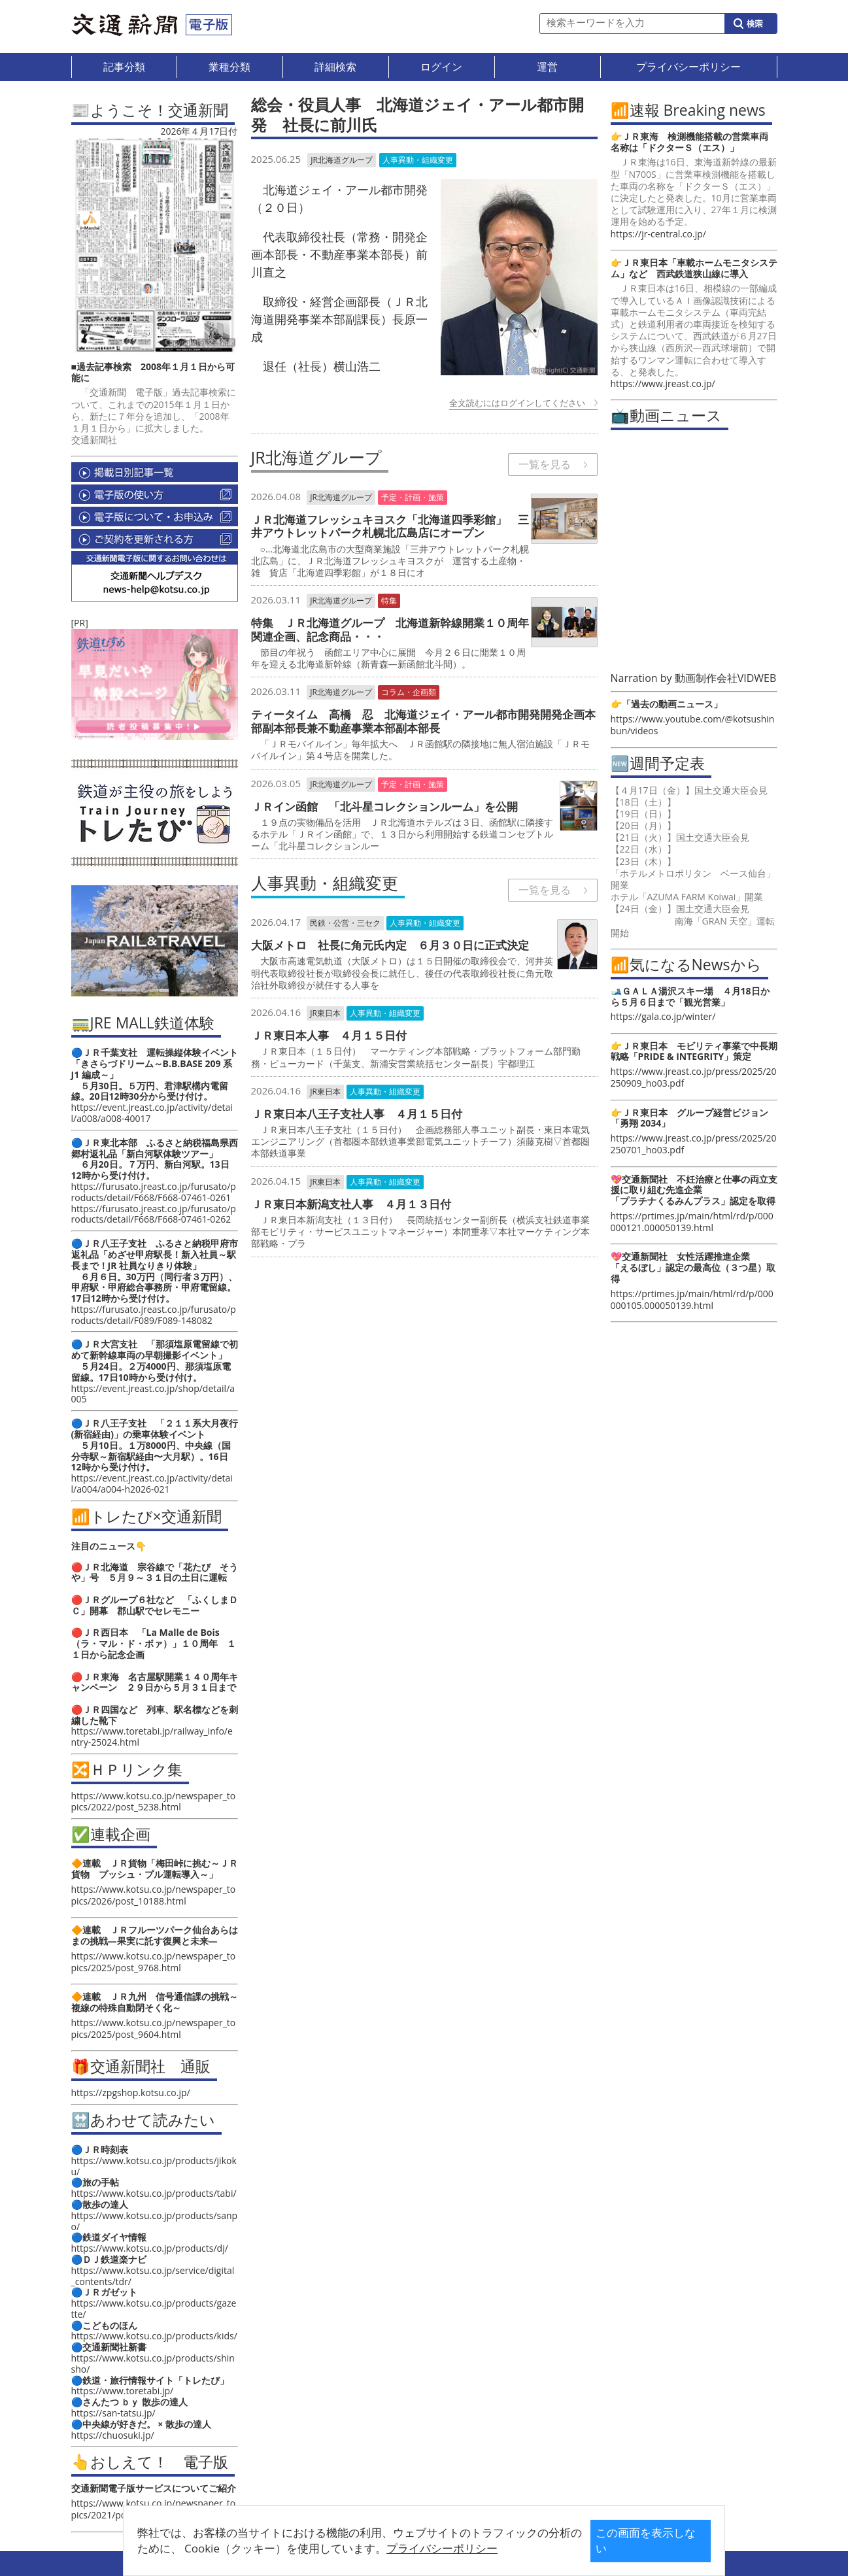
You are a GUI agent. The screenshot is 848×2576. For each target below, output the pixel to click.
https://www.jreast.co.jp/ (663, 383)
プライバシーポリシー (403, 2548)
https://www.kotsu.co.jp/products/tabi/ (154, 2193)
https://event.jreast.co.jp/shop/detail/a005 (153, 1394)
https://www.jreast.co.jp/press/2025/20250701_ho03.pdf (694, 1144)
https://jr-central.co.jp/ (658, 234)
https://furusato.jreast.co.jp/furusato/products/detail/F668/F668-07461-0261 (153, 1192)
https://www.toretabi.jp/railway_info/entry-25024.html (152, 1736)
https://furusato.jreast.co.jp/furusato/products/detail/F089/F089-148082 (153, 1315)
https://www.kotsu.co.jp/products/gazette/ (154, 2308)
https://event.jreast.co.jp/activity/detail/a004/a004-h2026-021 (152, 1483)
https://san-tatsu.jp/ (113, 2413)
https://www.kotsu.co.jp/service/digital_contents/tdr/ (153, 2276)
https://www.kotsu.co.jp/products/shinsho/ (153, 2363)
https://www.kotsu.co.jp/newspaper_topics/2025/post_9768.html (153, 1962)
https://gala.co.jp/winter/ (663, 1016)
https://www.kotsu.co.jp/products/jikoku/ (154, 2166)
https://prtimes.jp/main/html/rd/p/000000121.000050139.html (692, 1222)
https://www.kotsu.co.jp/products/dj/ (149, 2248)
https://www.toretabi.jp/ (122, 2390)
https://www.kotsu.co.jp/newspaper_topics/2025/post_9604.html (153, 2028)
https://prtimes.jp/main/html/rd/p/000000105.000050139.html (692, 1299)
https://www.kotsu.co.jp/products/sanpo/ (154, 2221)
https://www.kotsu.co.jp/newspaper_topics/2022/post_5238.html (153, 1801)
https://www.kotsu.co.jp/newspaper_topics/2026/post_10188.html (153, 1895)
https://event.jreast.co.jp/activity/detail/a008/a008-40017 (152, 1113)
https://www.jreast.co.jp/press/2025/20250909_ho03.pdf (694, 1077)
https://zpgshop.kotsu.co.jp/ (130, 2092)
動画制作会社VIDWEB (726, 678)
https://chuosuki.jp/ (112, 2435)
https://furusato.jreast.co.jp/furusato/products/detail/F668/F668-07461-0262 (153, 1214)
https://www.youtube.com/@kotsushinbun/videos (693, 725)
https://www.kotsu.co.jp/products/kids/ (154, 2336)
